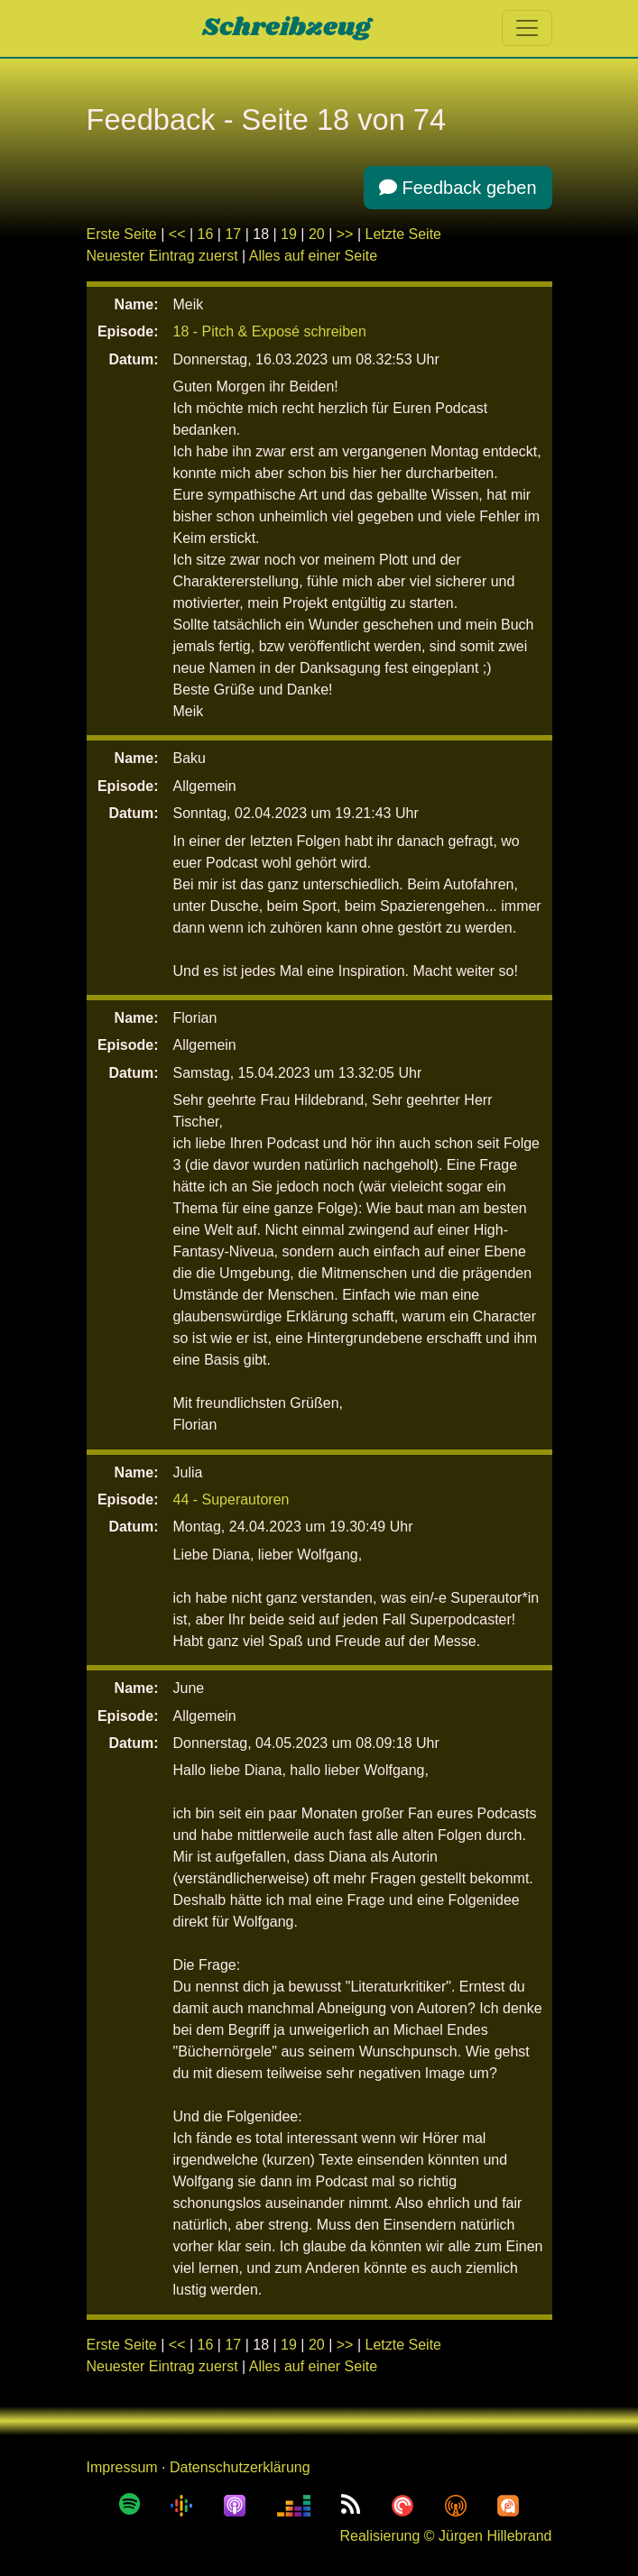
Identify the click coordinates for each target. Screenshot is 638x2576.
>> (345, 234)
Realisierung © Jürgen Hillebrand (445, 2536)
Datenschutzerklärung (240, 2467)
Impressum (122, 2467)
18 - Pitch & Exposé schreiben (269, 331)
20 (317, 234)
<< (177, 234)
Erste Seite (122, 234)
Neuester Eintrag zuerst (162, 255)
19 (289, 234)
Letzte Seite (403, 234)
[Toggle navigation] (527, 28)
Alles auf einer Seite (313, 255)
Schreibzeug (286, 27)
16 (206, 234)
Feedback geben (458, 188)
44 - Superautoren (231, 1499)
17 (233, 234)
